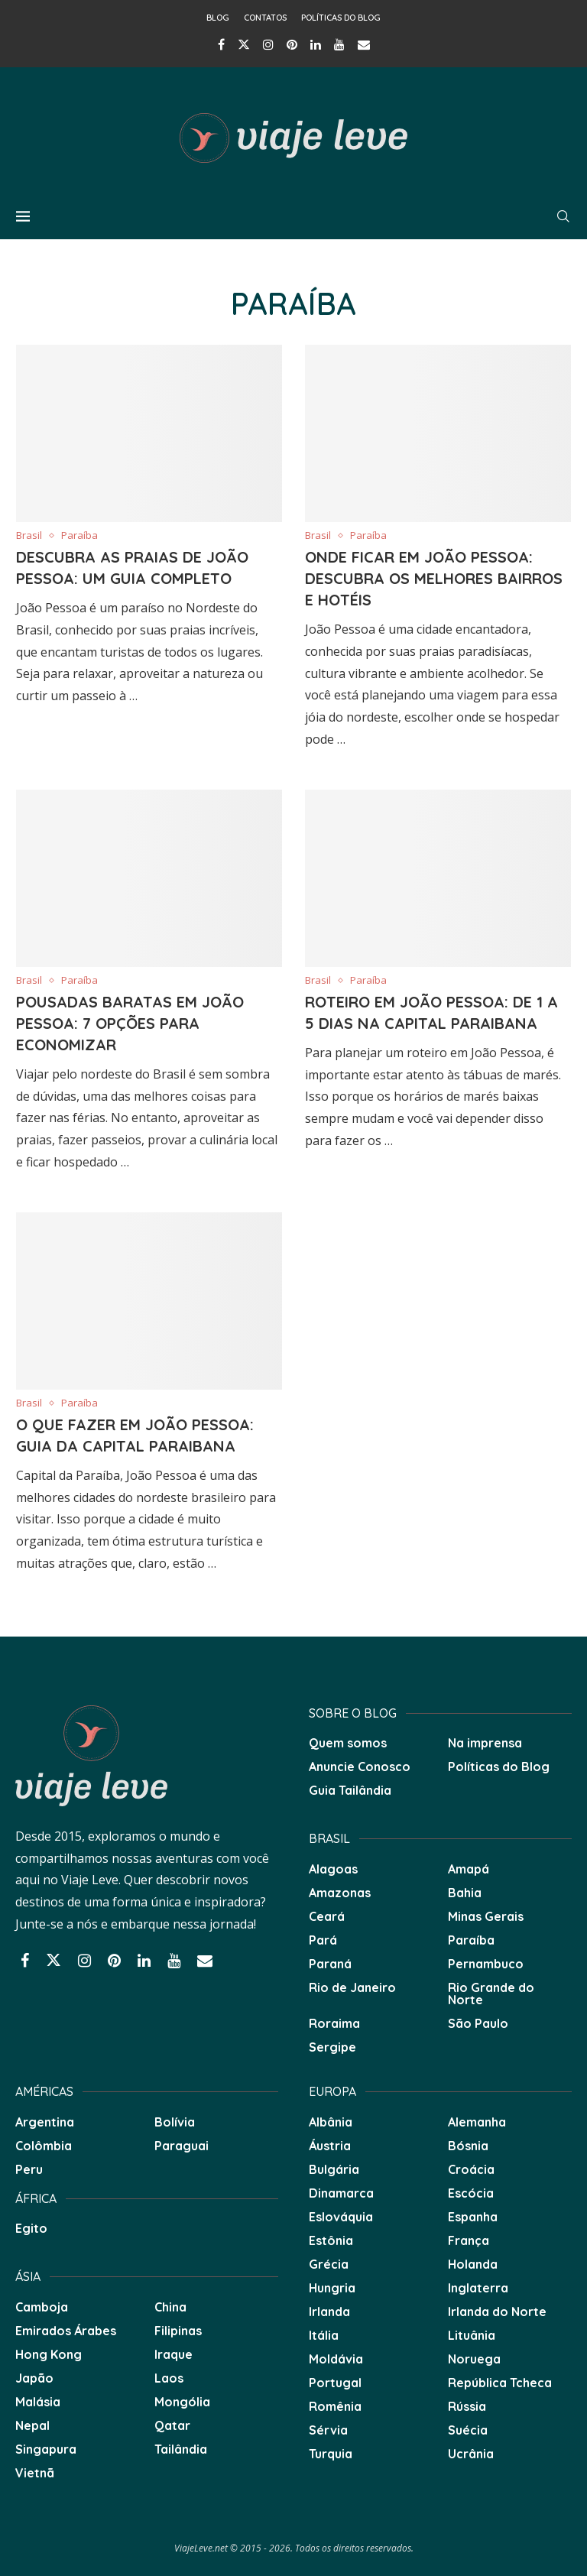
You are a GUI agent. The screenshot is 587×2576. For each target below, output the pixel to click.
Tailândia (180, 2449)
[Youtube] (339, 44)
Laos (168, 2378)
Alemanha (477, 2122)
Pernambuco (486, 1964)
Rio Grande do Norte (491, 1993)
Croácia (471, 2169)
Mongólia (182, 2402)
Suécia (468, 2430)
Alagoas (333, 1869)
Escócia (471, 2193)
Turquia (330, 2454)
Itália (324, 2335)
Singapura (45, 2449)
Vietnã (34, 2473)
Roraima (334, 2023)
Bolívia (174, 2122)
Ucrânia (471, 2454)
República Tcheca (500, 2382)
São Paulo (478, 2023)
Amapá (468, 1869)
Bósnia (468, 2146)
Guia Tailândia (350, 1790)
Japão (34, 2378)
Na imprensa (485, 1743)
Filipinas (178, 2331)
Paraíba (471, 1940)
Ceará (327, 1916)
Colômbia (43, 2146)
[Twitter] (244, 44)
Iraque (173, 2354)
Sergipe (332, 2047)
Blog (217, 17)
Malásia (37, 2402)
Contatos (265, 17)
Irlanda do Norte (497, 2311)
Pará (323, 1940)
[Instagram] (268, 44)
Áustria (330, 2146)
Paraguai (181, 2146)
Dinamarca (341, 2193)
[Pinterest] (292, 44)
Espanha (473, 2217)
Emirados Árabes (65, 2331)
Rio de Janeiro (352, 1987)
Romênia (335, 2406)
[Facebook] (221, 44)
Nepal (32, 2425)
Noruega (474, 2359)
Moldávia (336, 2359)
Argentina (44, 2122)
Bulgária (334, 2169)
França (468, 2240)
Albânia (330, 2122)
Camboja (41, 2307)
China (170, 2307)
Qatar (172, 2425)
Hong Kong (48, 2354)
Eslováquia (341, 2217)
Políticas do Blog (341, 17)
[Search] (563, 216)
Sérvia (328, 2430)
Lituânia (471, 2335)
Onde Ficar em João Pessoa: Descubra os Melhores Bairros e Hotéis (434, 578)
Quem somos (348, 1743)
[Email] (364, 44)
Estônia (331, 2240)
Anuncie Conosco (359, 1766)
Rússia (467, 2406)
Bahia (465, 1893)
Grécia (329, 2264)
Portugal (335, 2382)
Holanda (473, 2264)
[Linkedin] (315, 44)
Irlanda (329, 2311)
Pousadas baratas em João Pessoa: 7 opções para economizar (130, 1023)
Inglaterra (478, 2288)
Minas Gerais (486, 1916)
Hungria (332, 2288)
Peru (29, 2169)
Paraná (330, 1964)
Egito (31, 2228)
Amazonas (340, 1893)
